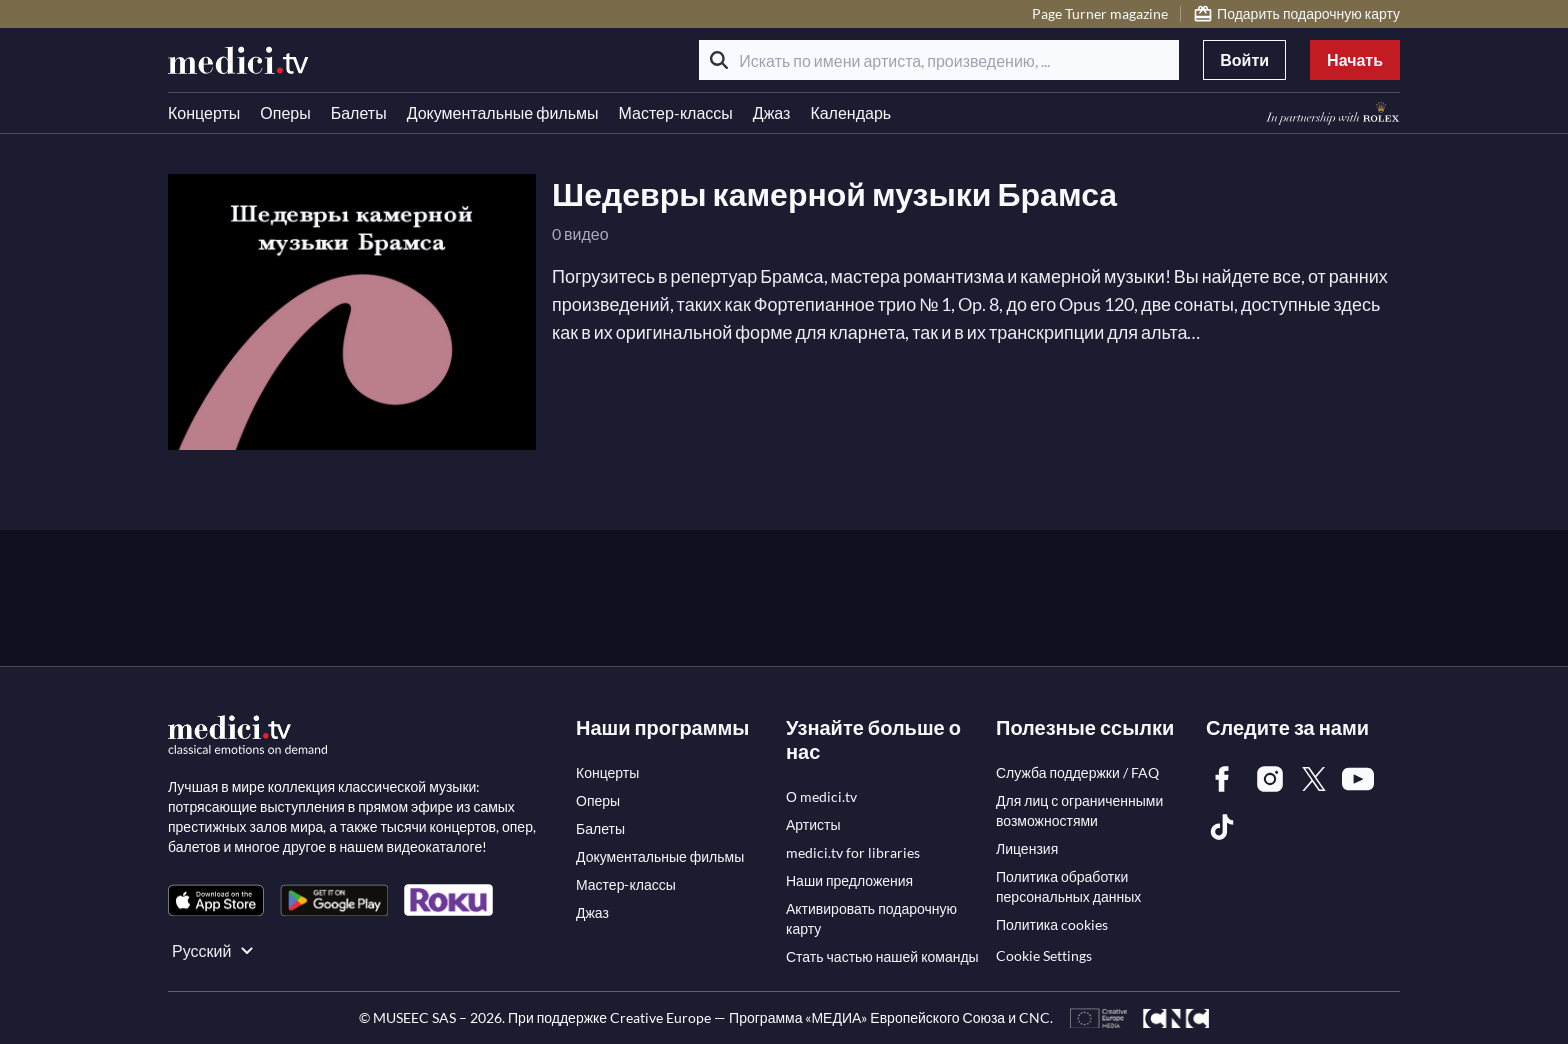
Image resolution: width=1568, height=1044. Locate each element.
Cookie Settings (1044, 955)
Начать (1355, 59)
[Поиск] (719, 60)
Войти (1244, 59)
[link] (216, 900)
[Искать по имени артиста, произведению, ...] (939, 60)
